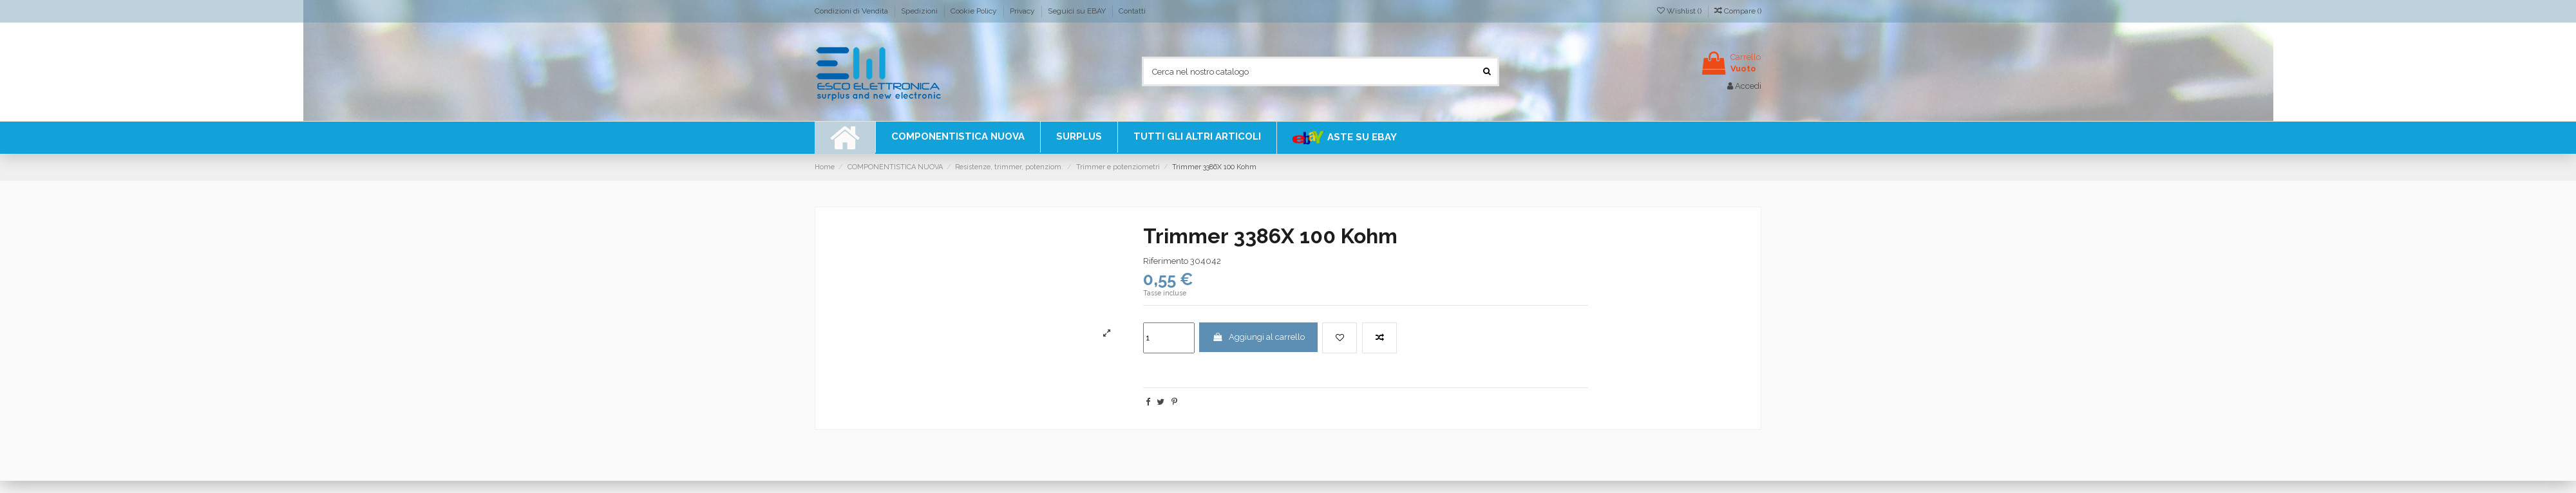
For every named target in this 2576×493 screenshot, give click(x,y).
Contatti (1132, 10)
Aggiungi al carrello (1258, 337)
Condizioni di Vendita (852, 10)
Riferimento (1165, 261)
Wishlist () (1680, 10)
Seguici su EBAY (1078, 10)
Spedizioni (920, 10)
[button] (1196, 137)
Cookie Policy (975, 10)
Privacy (1023, 10)
